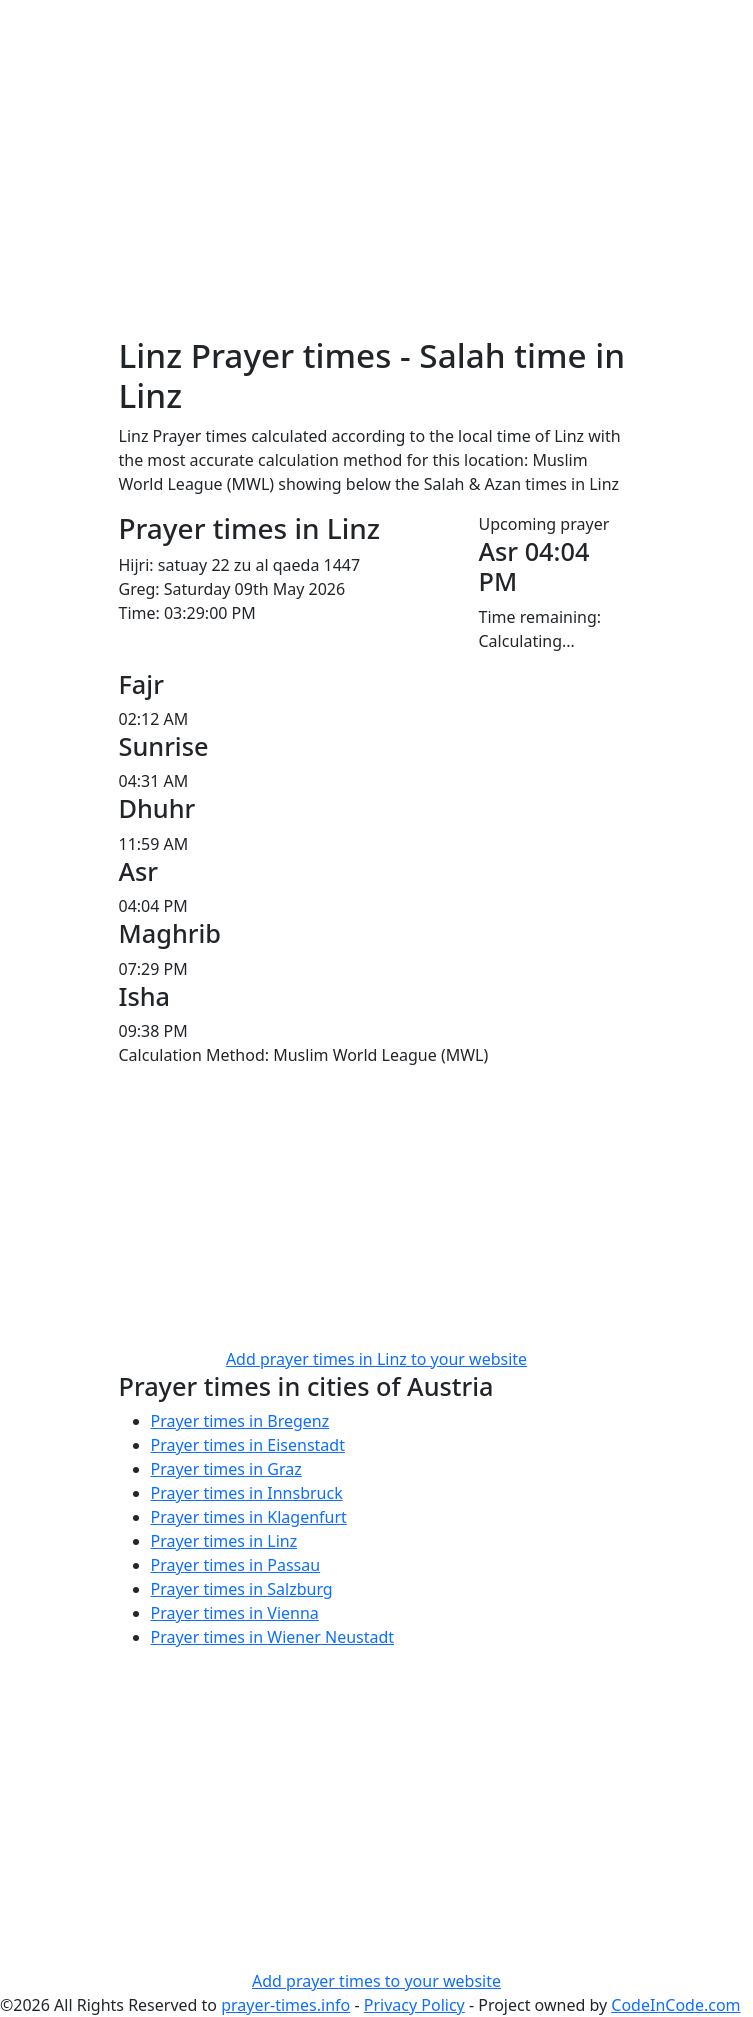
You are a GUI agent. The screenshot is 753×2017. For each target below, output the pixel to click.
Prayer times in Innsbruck (247, 1493)
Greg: (139, 589)
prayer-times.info (285, 2005)
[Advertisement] (377, 196)
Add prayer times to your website (376, 1981)
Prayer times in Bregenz (240, 1421)
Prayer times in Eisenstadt (248, 1445)
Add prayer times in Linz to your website (376, 1359)
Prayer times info (201, 27)
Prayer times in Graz (226, 1469)
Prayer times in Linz (224, 1541)
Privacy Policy (414, 2005)
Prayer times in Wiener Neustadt (273, 1637)
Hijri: (136, 565)
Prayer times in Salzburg (242, 1589)
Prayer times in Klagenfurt (249, 1517)
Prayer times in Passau (236, 1565)
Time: (139, 613)
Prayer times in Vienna (235, 1613)
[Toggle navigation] (607, 28)
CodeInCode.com (675, 2005)
